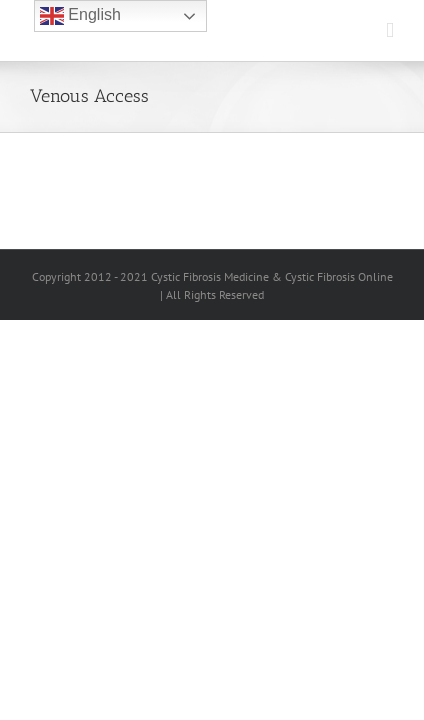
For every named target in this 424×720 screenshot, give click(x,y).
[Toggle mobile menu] (390, 30)
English (80, 16)
